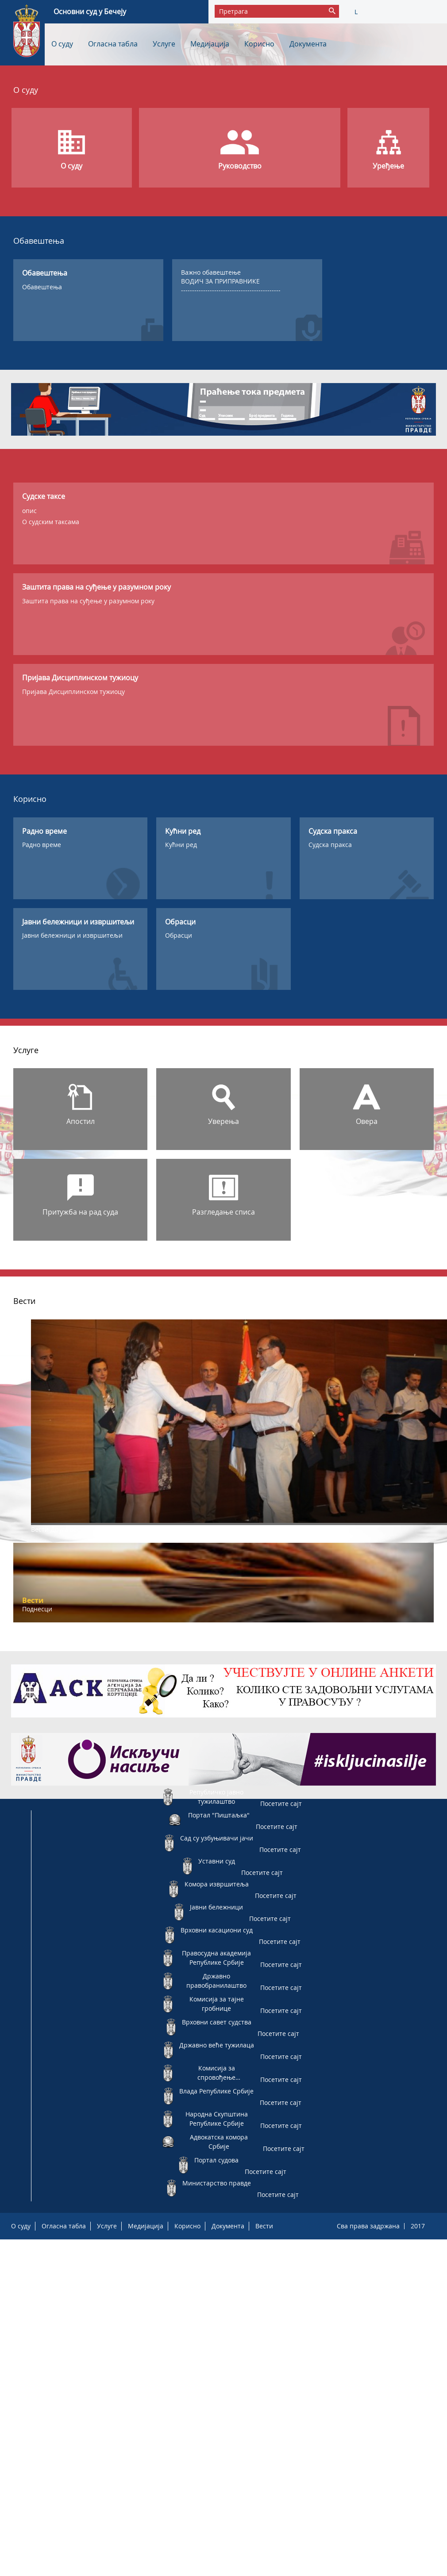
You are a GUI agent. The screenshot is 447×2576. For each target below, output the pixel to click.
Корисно (259, 44)
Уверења (223, 1121)
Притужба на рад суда (80, 1212)
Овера (367, 1121)
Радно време (41, 844)
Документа (308, 44)
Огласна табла (113, 44)
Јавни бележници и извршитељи (72, 935)
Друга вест (66, 1529)
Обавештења (42, 287)
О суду (62, 44)
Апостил (80, 1121)
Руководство (240, 165)
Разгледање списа (223, 1212)
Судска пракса (330, 844)
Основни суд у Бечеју (90, 11)
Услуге (164, 44)
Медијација (209, 44)
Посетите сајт (281, 1803)
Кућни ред (181, 844)
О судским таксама (50, 522)
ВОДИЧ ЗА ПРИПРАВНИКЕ (220, 281)
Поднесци (37, 1609)
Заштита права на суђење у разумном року (88, 601)
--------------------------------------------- (231, 290)
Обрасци (178, 935)
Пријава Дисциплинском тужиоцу (73, 691)
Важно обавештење (211, 272)
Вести (264, 2226)
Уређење (388, 165)
